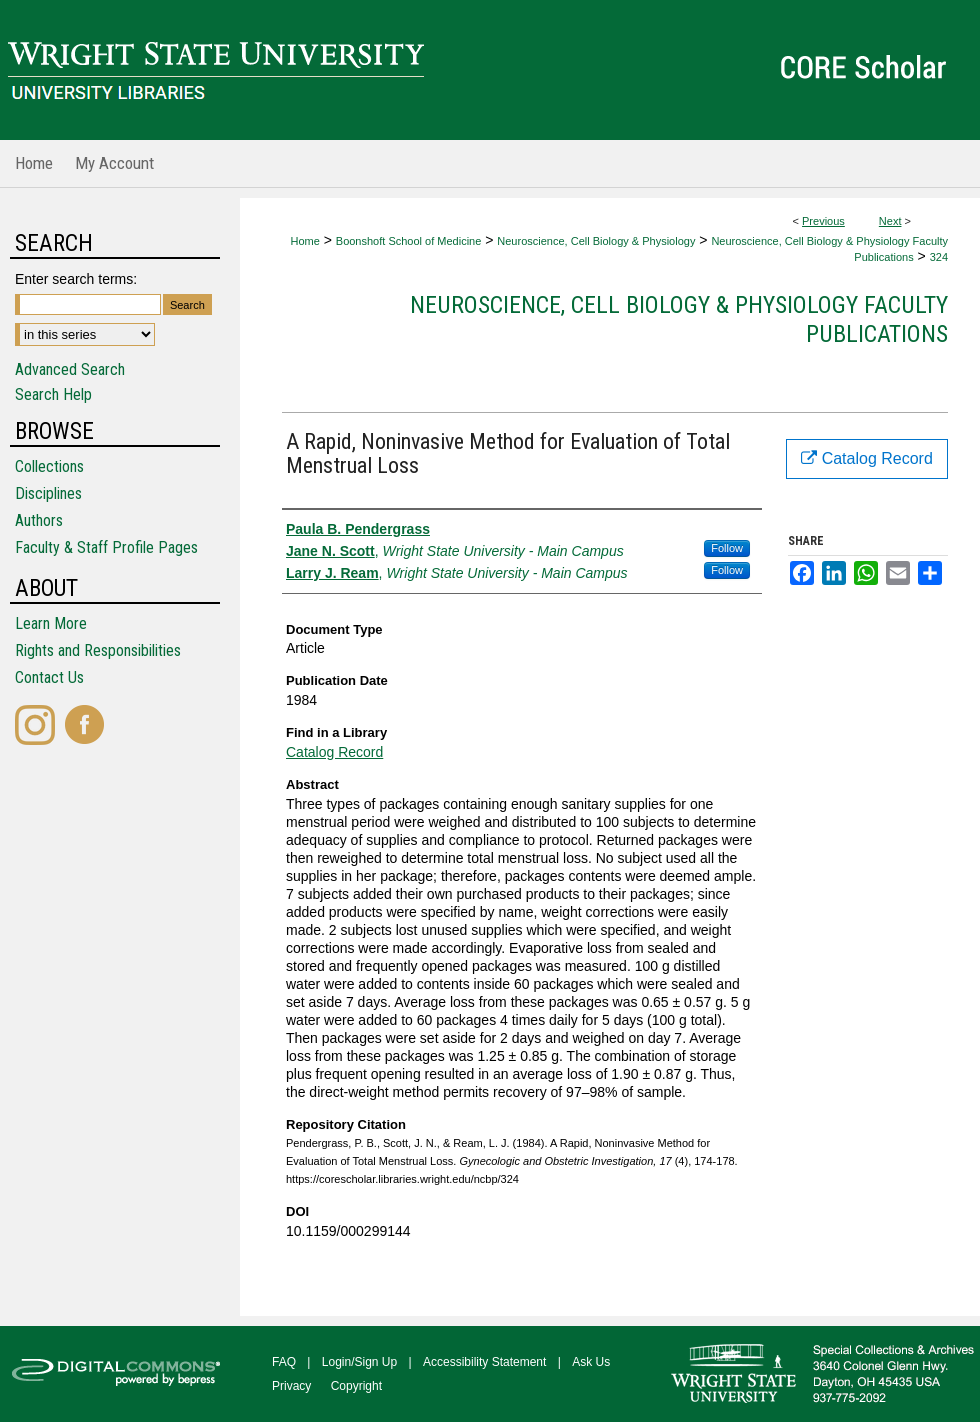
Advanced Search (70, 369)
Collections (49, 466)
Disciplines (48, 493)
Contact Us (49, 677)
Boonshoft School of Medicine (409, 241)
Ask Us (591, 1362)
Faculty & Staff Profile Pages (106, 547)
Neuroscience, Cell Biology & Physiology (596, 241)
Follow (727, 548)
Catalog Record (334, 752)
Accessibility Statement (484, 1362)
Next (890, 221)
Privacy (291, 1386)
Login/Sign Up (359, 1362)
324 (939, 257)
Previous (823, 221)
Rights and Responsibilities (98, 650)
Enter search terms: (76, 279)
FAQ (284, 1362)
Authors (39, 520)
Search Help (53, 394)
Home (304, 241)
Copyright (356, 1386)
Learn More (51, 623)
